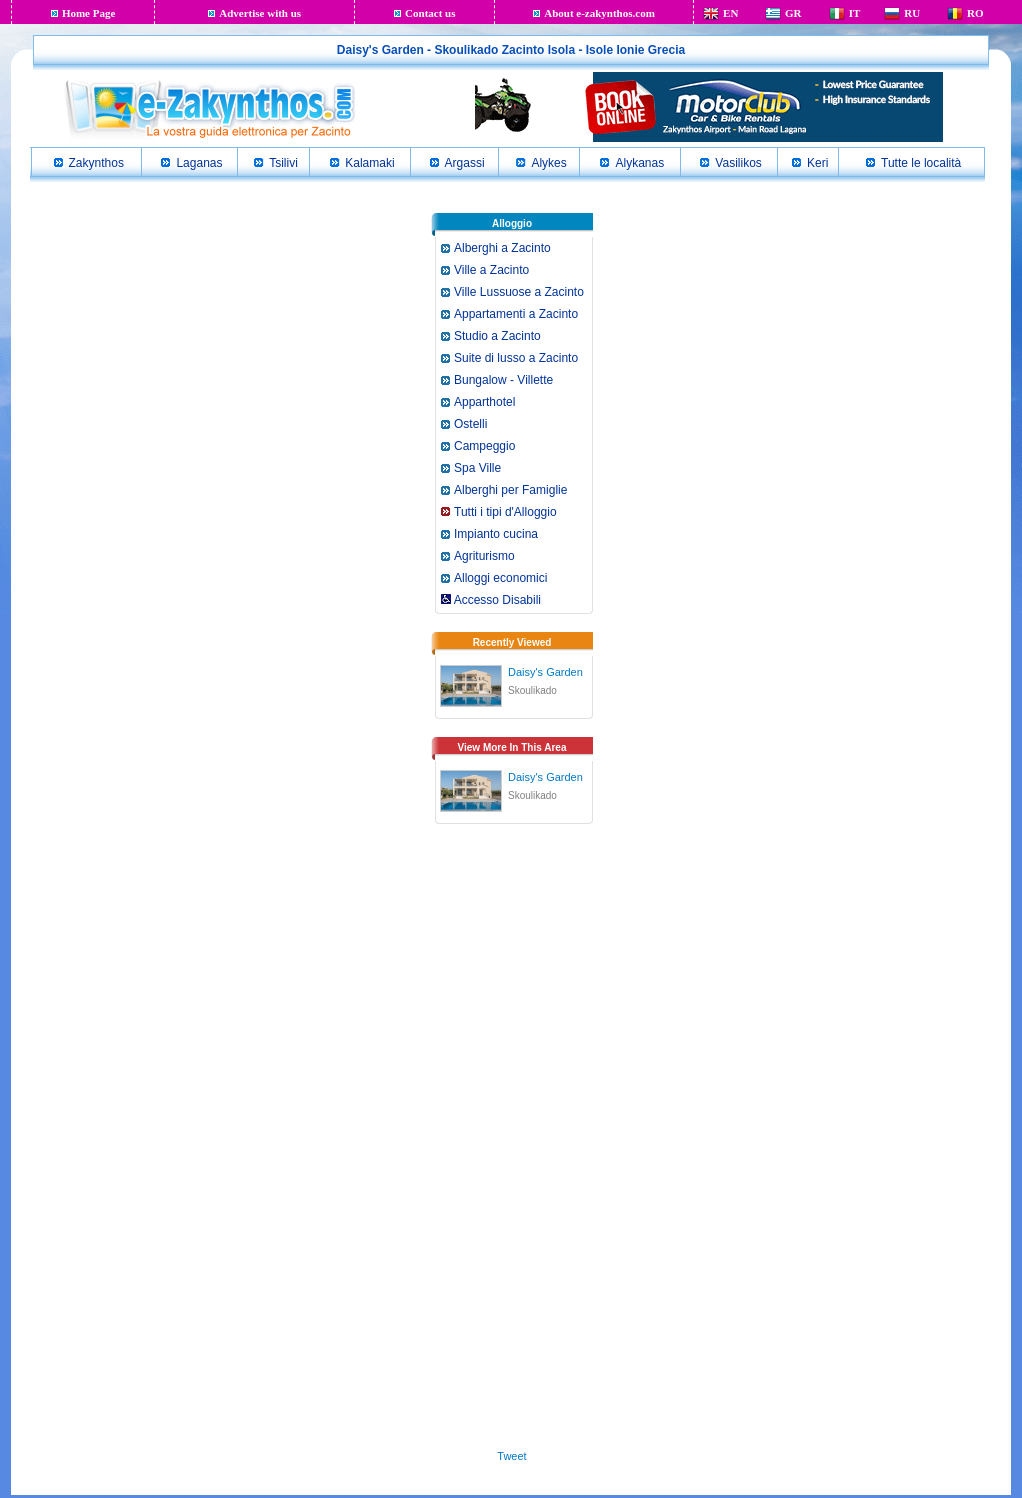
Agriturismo (484, 556)
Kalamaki (369, 163)
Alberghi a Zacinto (502, 248)
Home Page (88, 13)
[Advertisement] (512, 1142)
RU (912, 13)
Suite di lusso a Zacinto (516, 358)
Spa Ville (477, 468)
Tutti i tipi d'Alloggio (505, 512)
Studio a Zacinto (497, 336)
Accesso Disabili (491, 600)
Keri (817, 163)
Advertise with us (260, 13)
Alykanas (639, 163)
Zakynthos (96, 163)
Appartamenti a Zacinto (516, 314)
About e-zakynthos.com (599, 13)
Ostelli (470, 424)
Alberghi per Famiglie (510, 490)
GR (793, 13)
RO (975, 13)
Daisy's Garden (545, 672)
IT (855, 13)
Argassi (465, 163)
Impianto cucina (496, 534)
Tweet (511, 1456)
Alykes (548, 163)
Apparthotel (484, 402)
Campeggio (484, 446)
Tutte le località (921, 163)
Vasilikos (738, 163)
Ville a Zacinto (491, 270)
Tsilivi (283, 163)
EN (730, 13)
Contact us (430, 13)
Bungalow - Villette (503, 380)
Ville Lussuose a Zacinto (519, 292)
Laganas (199, 163)
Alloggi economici (500, 578)
